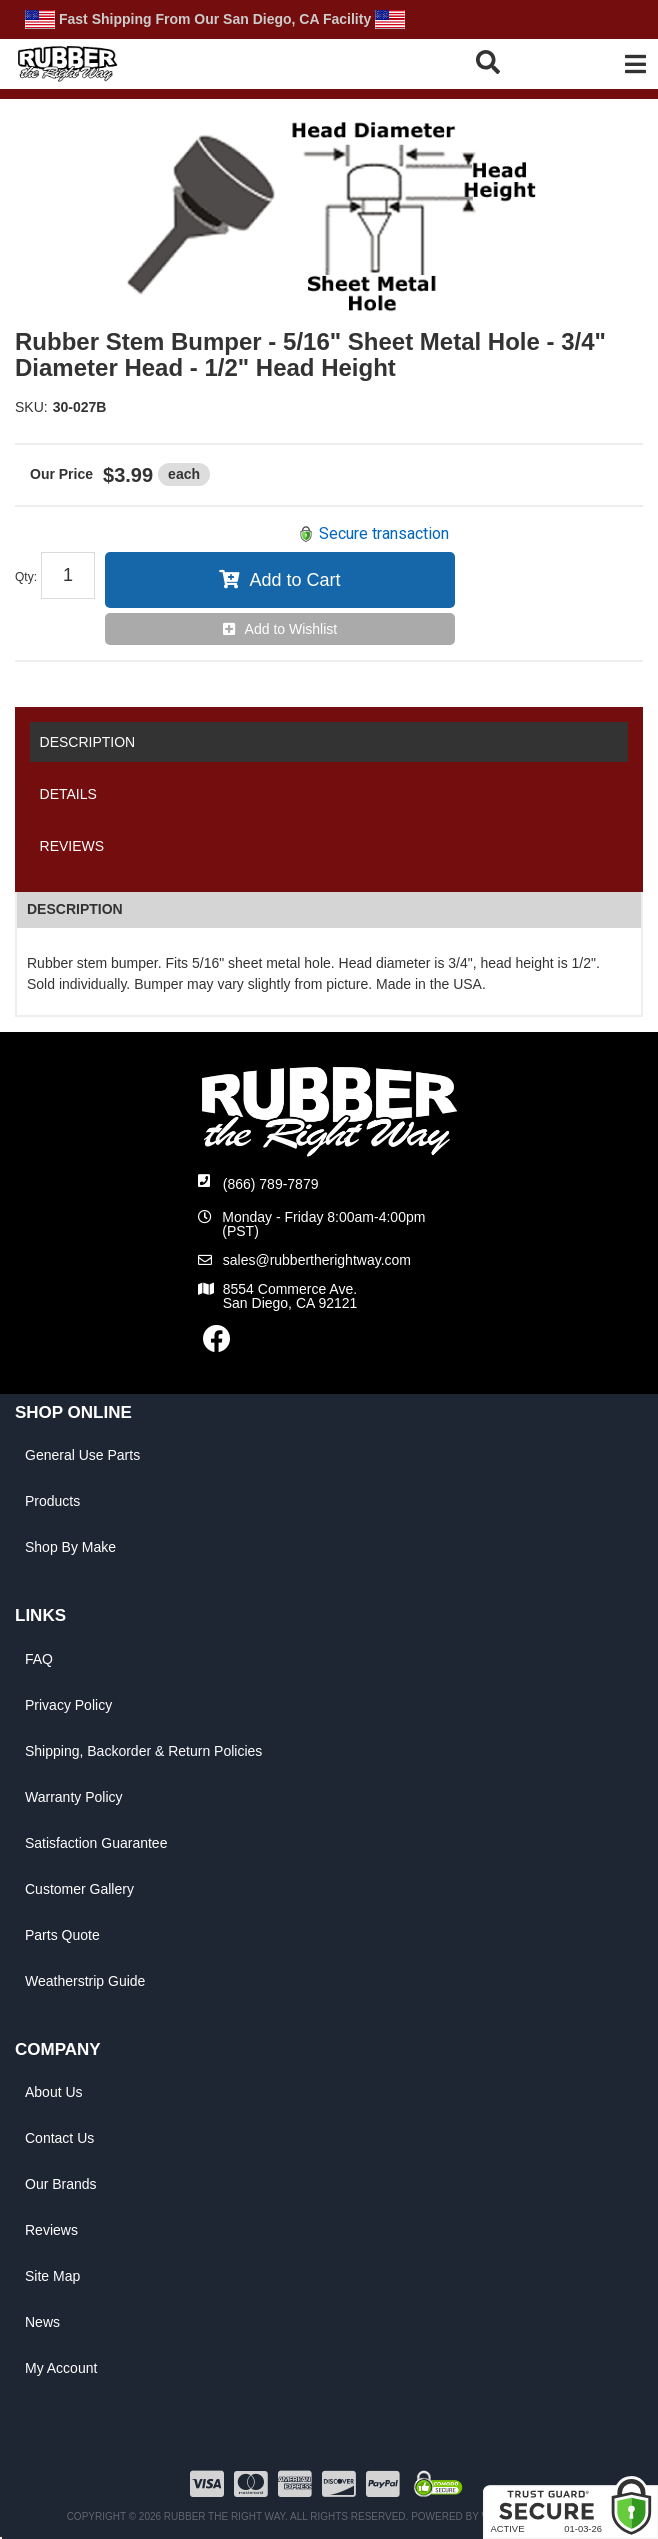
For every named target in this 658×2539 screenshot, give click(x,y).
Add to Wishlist (291, 629)
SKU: (31, 407)
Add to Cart (294, 580)
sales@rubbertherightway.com (317, 1260)
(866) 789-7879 (271, 1184)
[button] (513, 61)
